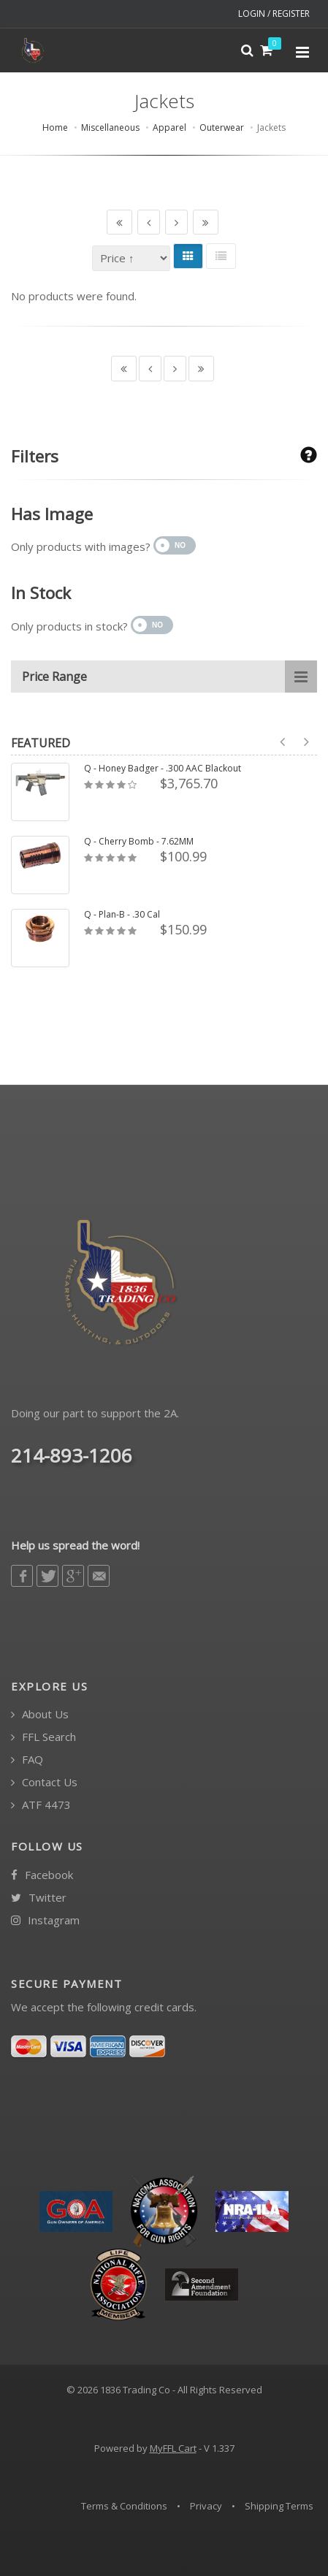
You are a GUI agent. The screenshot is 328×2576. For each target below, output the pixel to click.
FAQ (27, 1760)
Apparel (169, 127)
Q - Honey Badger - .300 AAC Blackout (162, 768)
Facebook (42, 1875)
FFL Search (43, 1737)
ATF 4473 (41, 1805)
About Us (40, 1714)
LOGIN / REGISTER (274, 13)
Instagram (45, 1920)
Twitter (38, 1898)
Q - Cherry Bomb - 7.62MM (139, 841)
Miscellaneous (110, 127)
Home (55, 127)
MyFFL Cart (173, 2448)
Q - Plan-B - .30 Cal (122, 915)
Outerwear (221, 127)
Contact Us (44, 1782)
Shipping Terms (279, 2505)
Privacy (206, 2505)
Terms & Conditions (124, 2505)
